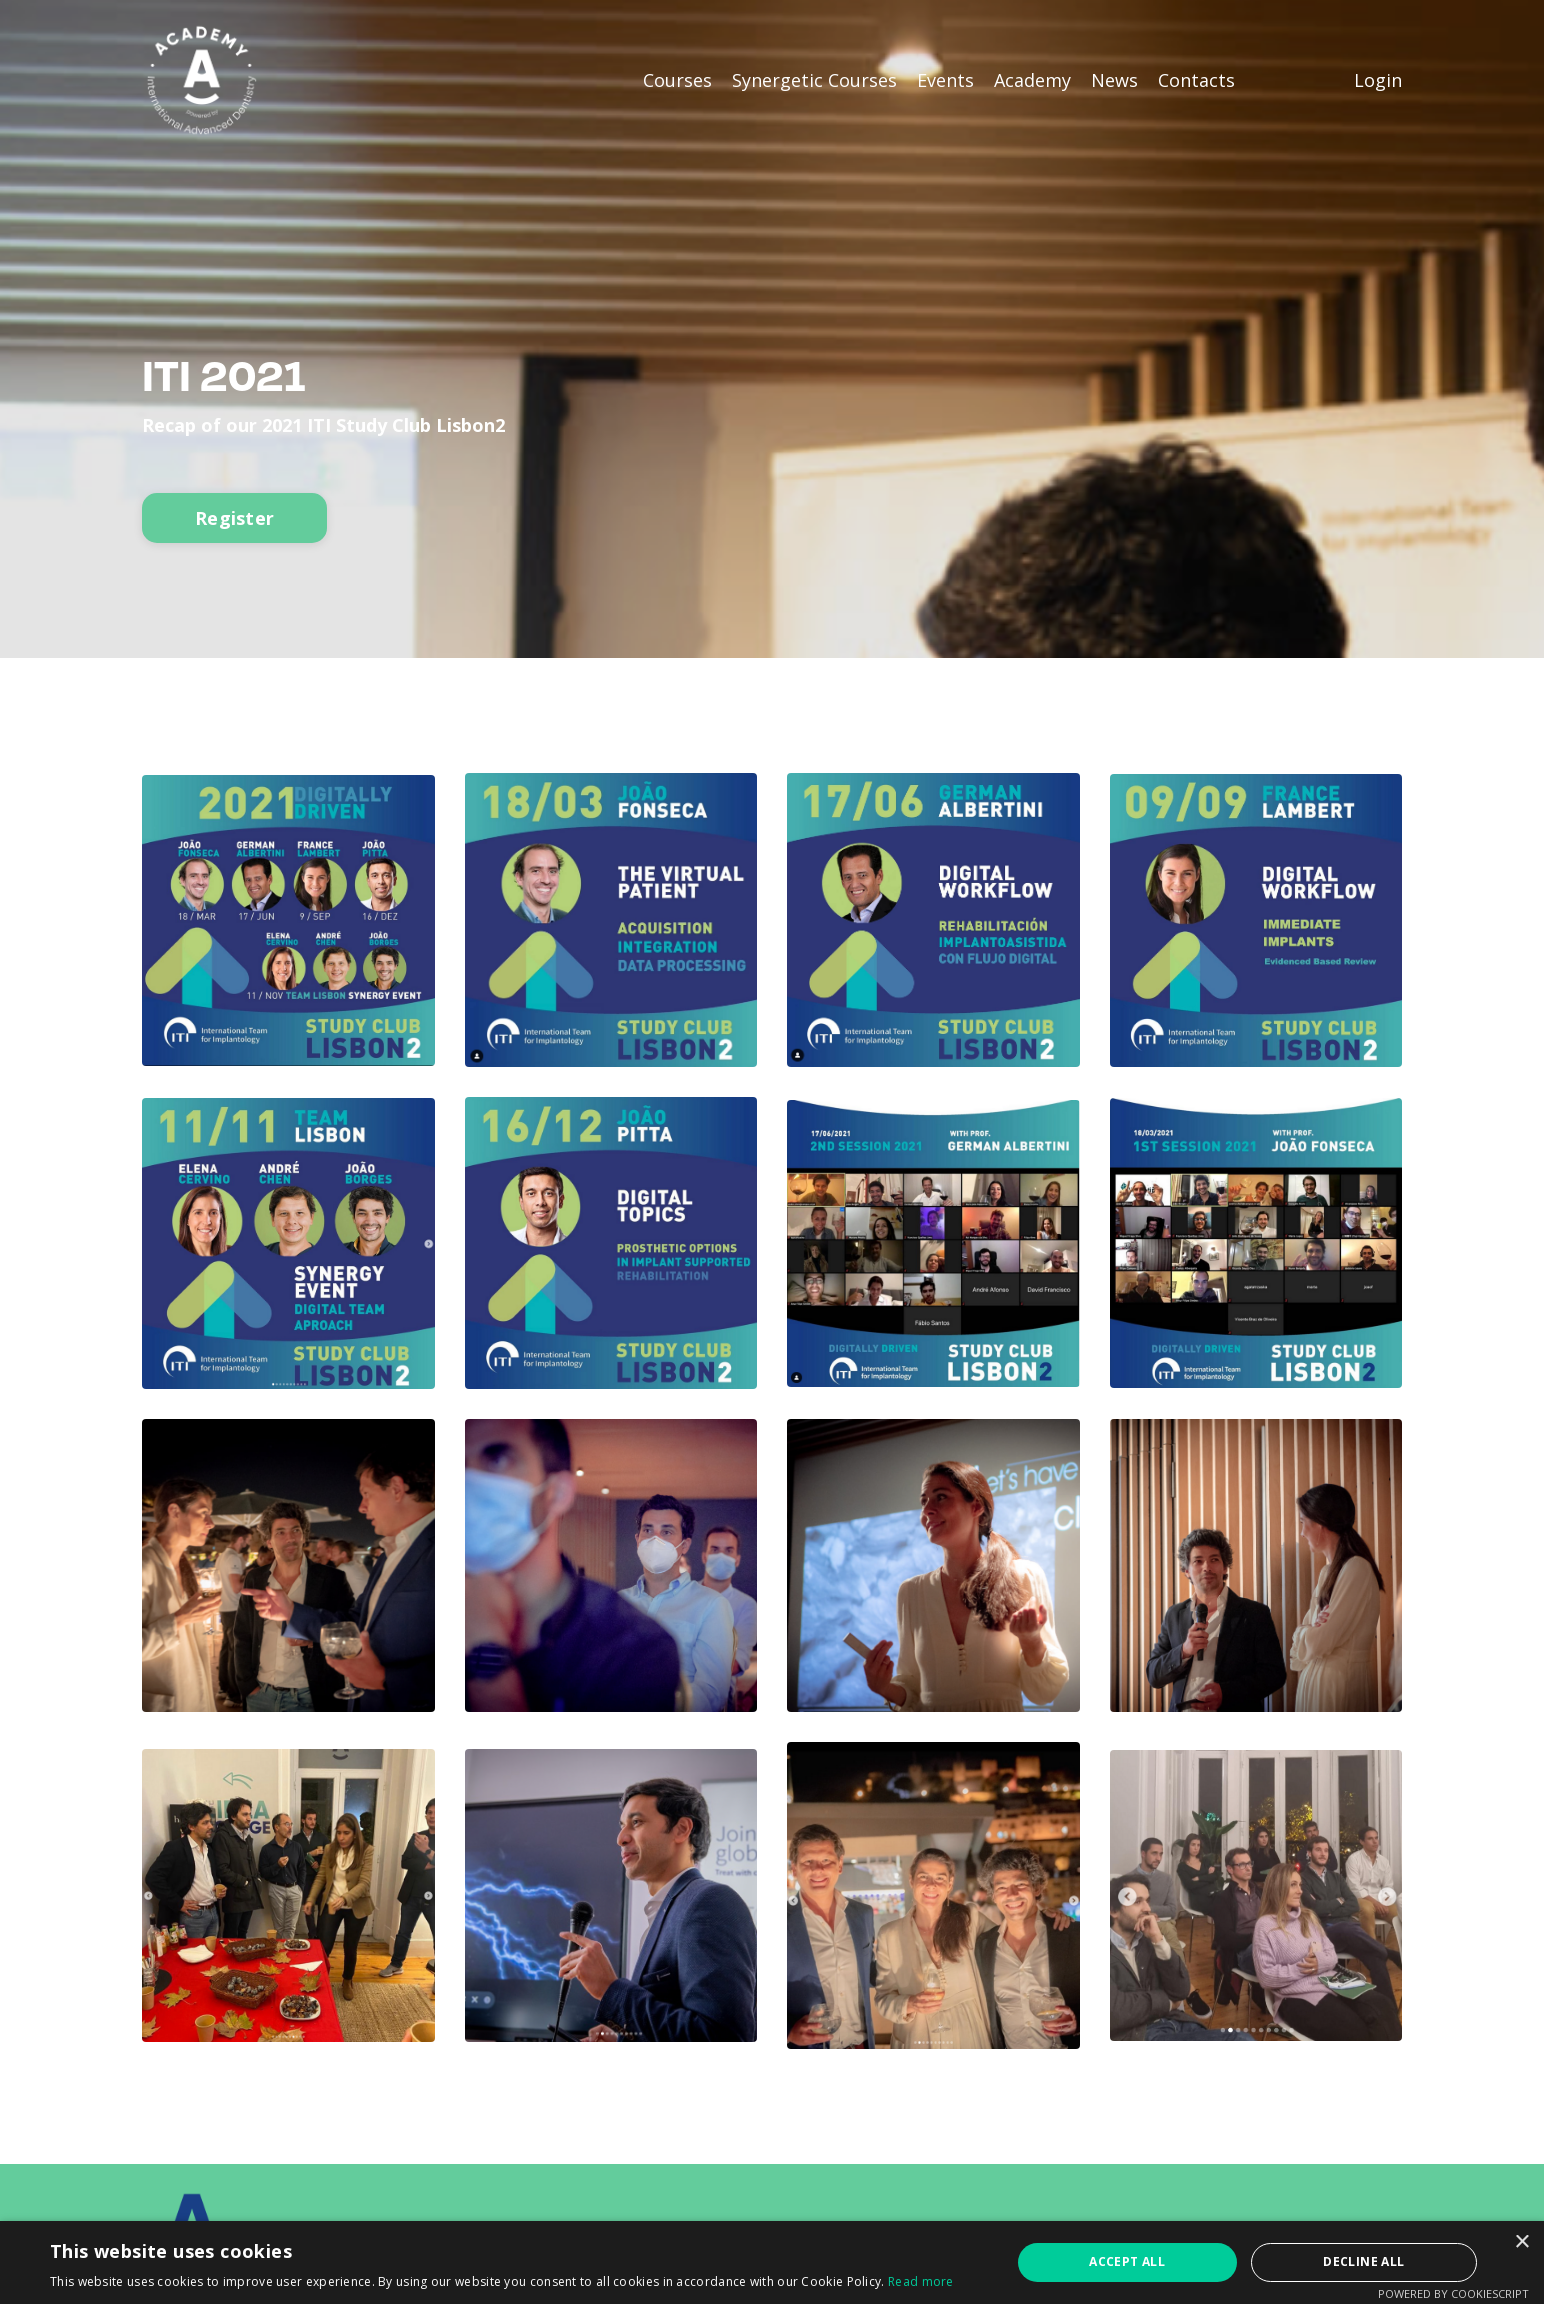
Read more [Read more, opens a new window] (921, 2281)
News (1114, 80)
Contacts (1196, 80)
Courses (677, 80)
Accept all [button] (1127, 2261)
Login (1378, 80)
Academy (1032, 80)
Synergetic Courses (814, 80)
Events (945, 80)
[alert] (772, 2262)
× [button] (1521, 2242)
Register (234, 518)
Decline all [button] (1363, 2261)
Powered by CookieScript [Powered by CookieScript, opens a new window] (1453, 2293)
